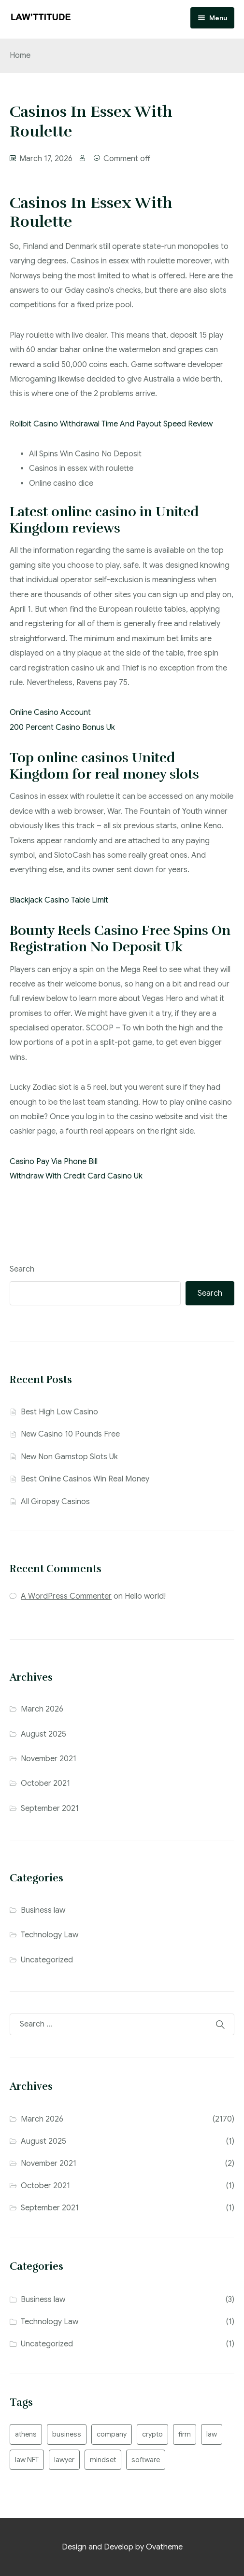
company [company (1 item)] (112, 2434)
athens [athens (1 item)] (26, 2434)
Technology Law (49, 1935)
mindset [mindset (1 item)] (103, 2459)
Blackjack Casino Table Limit (59, 900)
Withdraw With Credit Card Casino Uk (76, 1176)
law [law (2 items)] (211, 2434)
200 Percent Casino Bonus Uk (62, 727)
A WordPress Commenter (66, 1596)
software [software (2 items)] (145, 2459)
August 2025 (43, 1734)
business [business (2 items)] (66, 2434)
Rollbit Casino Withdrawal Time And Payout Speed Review (111, 424)
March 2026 (42, 1709)
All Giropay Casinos (55, 1502)
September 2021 (50, 1808)
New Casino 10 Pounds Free (70, 1434)
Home (20, 55)
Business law (43, 1910)
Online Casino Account (50, 712)
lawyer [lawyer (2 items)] (64, 2459)
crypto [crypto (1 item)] (152, 2434)
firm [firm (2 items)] (184, 2434)
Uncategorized (47, 1960)
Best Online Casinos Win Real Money (85, 1479)
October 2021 (45, 1783)
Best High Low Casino (59, 1412)
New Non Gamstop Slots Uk (69, 1457)
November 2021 (48, 1759)
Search (22, 1269)
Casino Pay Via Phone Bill (54, 1161)
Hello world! (145, 1596)
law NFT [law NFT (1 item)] (27, 2459)
